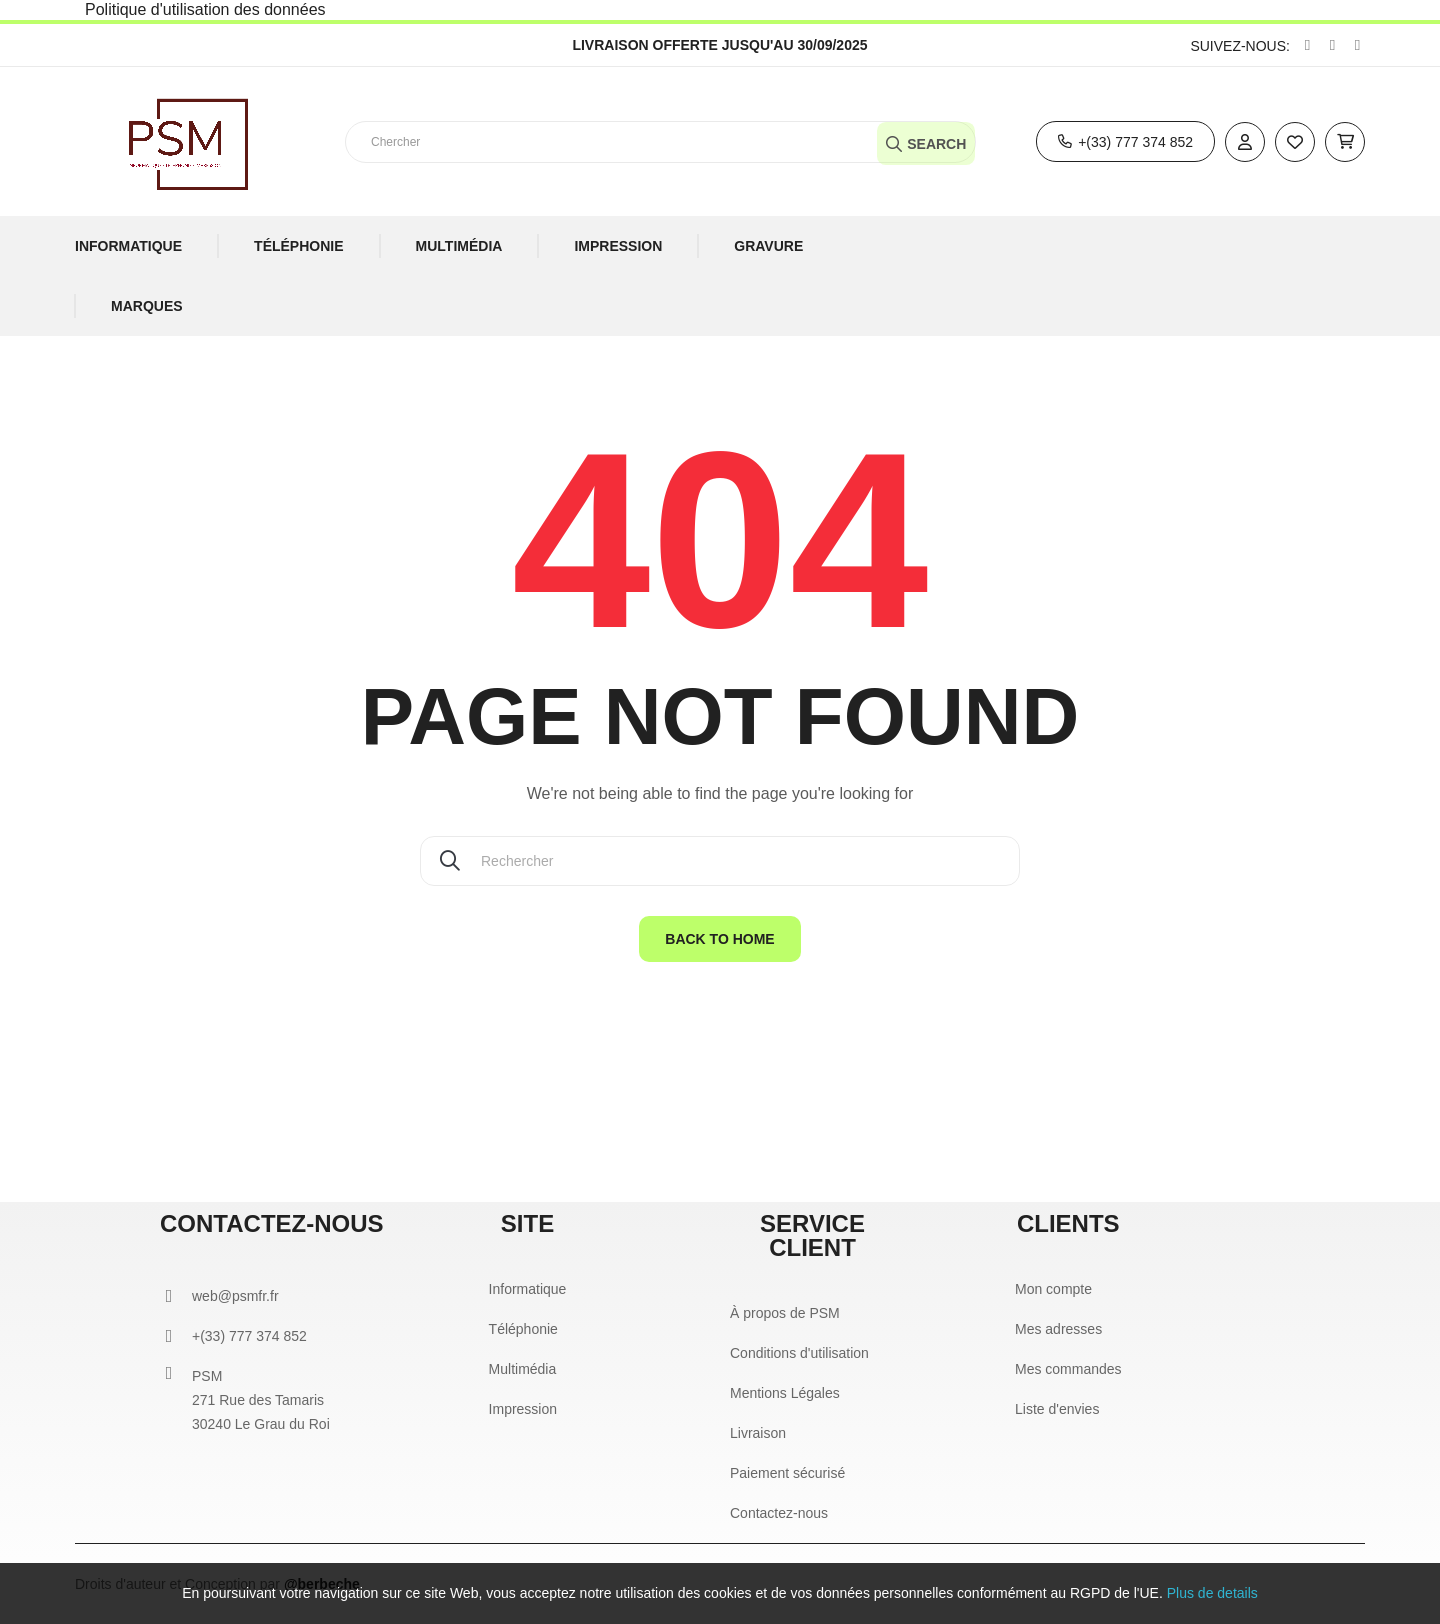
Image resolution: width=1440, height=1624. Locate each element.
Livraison (758, 1433)
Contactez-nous (779, 1513)
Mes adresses (1058, 1329)
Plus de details (1212, 1593)
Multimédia (523, 1369)
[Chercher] (720, 861)
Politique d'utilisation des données (205, 9)
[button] (1125, 141)
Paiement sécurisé (787, 1473)
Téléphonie (523, 1329)
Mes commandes (1068, 1369)
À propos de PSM (785, 1313)
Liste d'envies (1057, 1409)
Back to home (719, 939)
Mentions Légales (785, 1393)
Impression (523, 1409)
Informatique (528, 1289)
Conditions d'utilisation (799, 1353)
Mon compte (1053, 1289)
